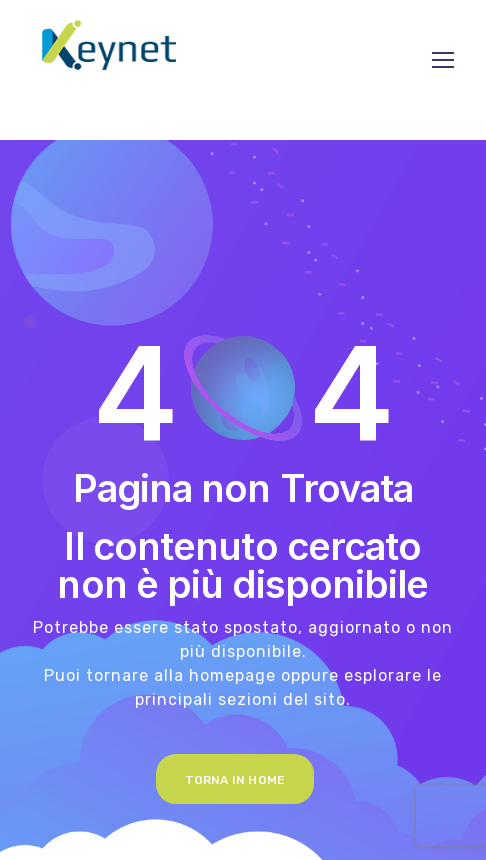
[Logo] (109, 45)
